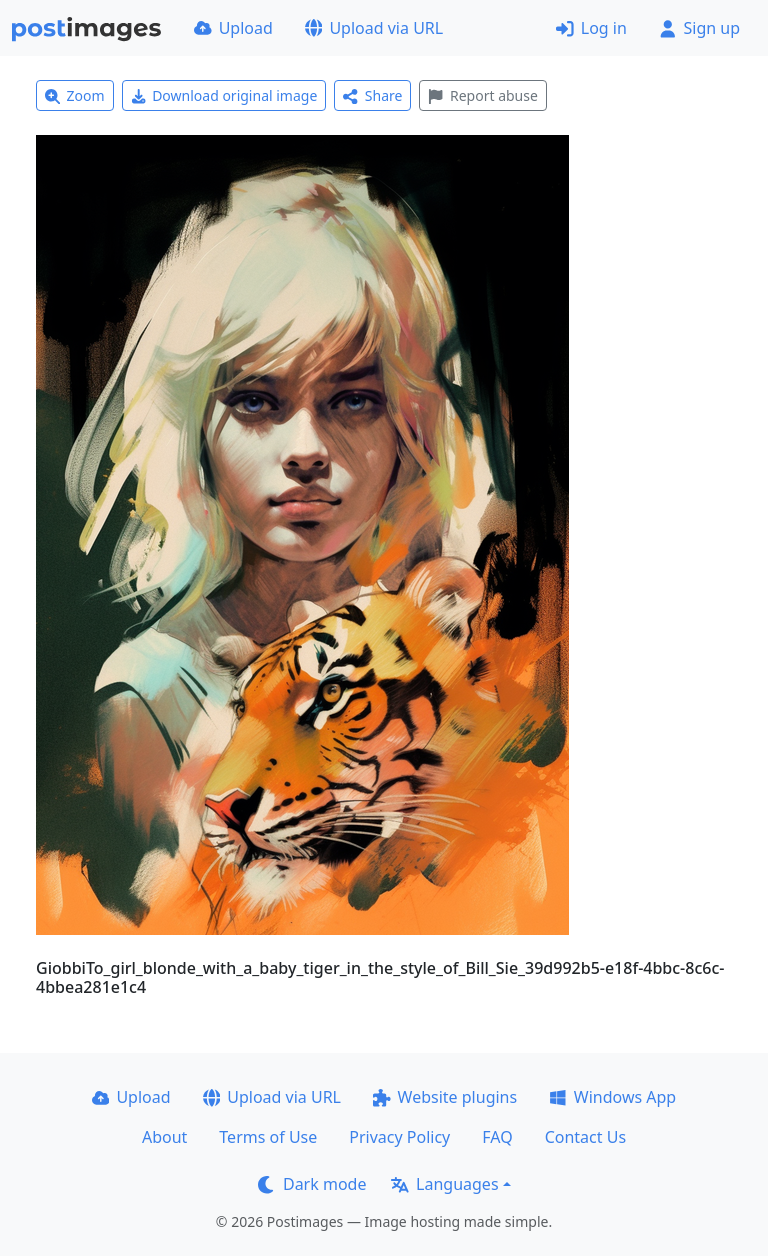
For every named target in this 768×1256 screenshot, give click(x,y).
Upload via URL (374, 28)
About (164, 1137)
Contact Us (585, 1137)
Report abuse (482, 95)
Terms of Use (268, 1137)
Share (372, 95)
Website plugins (445, 1097)
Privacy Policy (399, 1137)
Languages (444, 1184)
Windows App (612, 1097)
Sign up (699, 28)
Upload (233, 28)
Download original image (224, 95)
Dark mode (312, 1184)
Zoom (75, 95)
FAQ (497, 1137)
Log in (591, 28)
